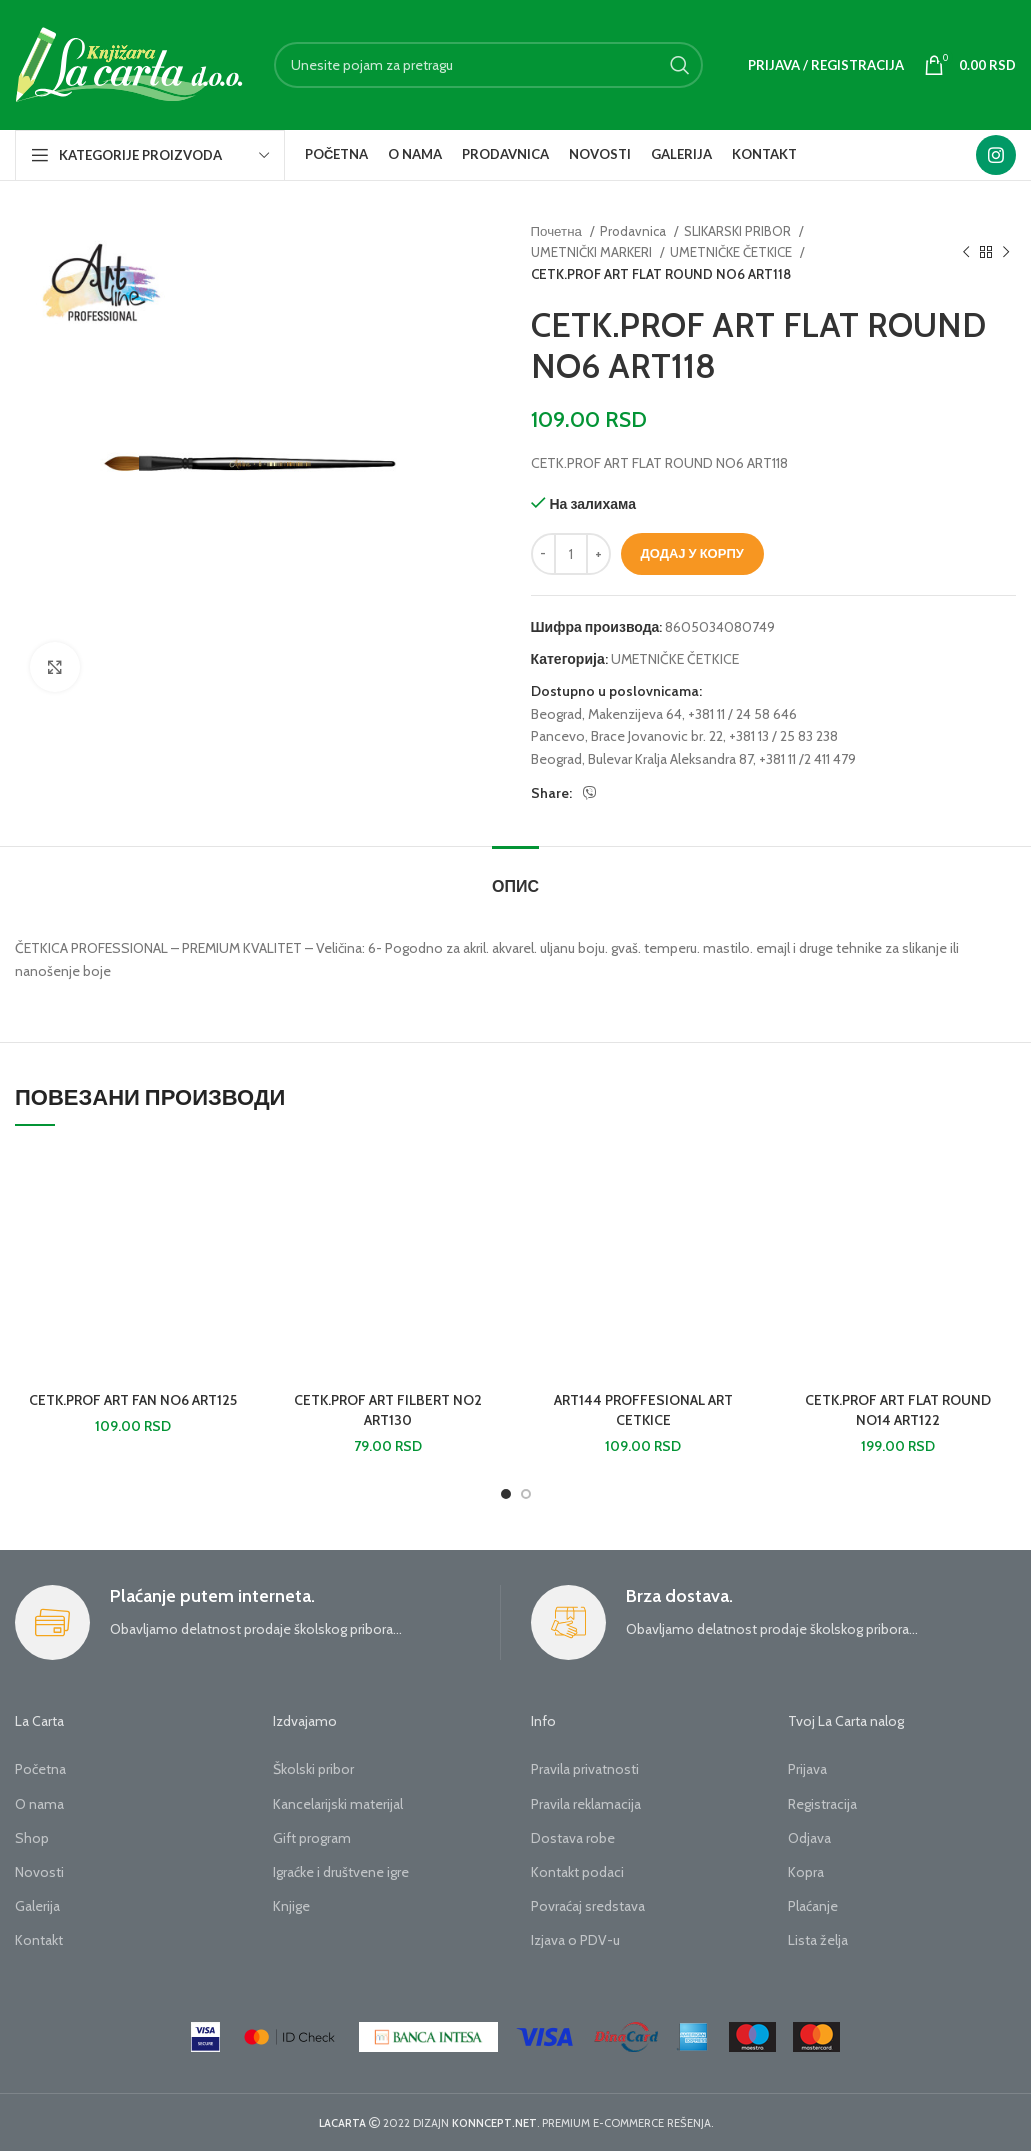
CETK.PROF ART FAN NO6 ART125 (133, 1400)
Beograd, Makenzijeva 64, (608, 714)
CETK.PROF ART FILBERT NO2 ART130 (388, 1410)
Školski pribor (313, 1769)
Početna (40, 1769)
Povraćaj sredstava (588, 1906)
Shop (32, 1838)
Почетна (558, 231)
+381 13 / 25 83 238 (783, 736)
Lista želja (818, 1940)
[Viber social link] (590, 793)
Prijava (807, 1769)
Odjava (809, 1838)
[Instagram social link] (996, 155)
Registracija (822, 1804)
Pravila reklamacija (586, 1804)
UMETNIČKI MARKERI (593, 252)
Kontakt (39, 1940)
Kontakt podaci (577, 1872)
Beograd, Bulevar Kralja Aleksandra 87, (643, 759)
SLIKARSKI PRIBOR (739, 231)
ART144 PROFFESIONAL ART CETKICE (643, 1410)
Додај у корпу (692, 553)
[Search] (488, 65)
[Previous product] (966, 253)
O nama (39, 1804)
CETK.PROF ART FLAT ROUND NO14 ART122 (898, 1410)
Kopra (806, 1872)
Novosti (39, 1872)
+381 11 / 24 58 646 (742, 714)
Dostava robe (573, 1838)
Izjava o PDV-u (575, 1940)
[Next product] (1006, 253)
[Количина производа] (571, 554)
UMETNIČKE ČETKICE (732, 252)
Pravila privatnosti (585, 1769)
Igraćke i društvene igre (341, 1872)
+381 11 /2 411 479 (807, 759)
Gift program (312, 1838)
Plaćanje (813, 1906)
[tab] (515, 876)
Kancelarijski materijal (338, 1804)
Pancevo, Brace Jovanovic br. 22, (628, 736)
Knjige (291, 1906)
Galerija (37, 1906)
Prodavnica (634, 231)
